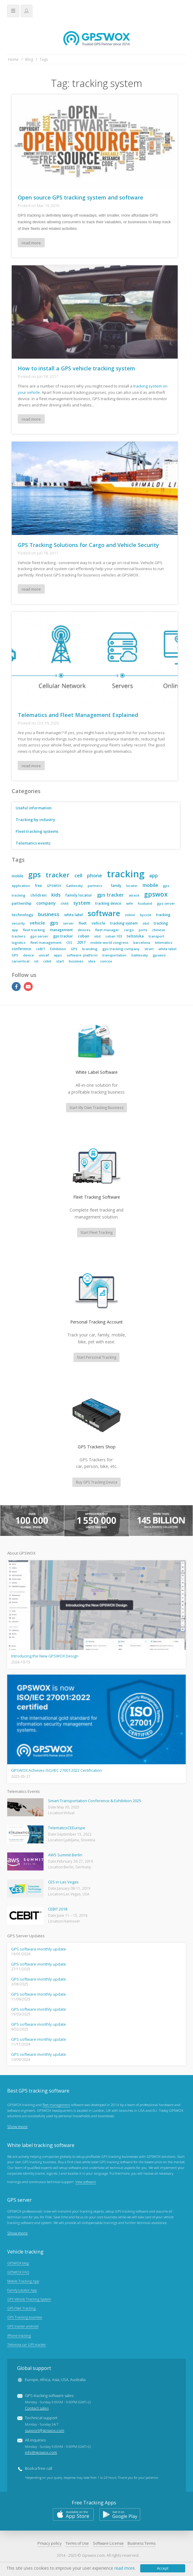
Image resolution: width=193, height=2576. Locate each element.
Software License (108, 2543)
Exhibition (58, 949)
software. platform (82, 955)
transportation (114, 955)
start (60, 961)
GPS (74, 949)
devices (84, 930)
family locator (78, 895)
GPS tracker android (22, 2326)
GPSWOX (54, 885)
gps (34, 874)
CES (69, 942)
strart (149, 949)
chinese (158, 930)
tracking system (124, 923)
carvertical (20, 961)
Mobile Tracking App (23, 2280)
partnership (22, 903)
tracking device (108, 903)
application (21, 885)
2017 (81, 942)
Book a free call (38, 2468)
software (104, 913)
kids (56, 894)
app (153, 875)
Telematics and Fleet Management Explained (78, 714)
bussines (76, 961)
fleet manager (107, 930)
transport (156, 936)
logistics (19, 942)
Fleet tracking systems (37, 831)
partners (95, 885)
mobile (17, 876)
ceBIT (40, 949)
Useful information (34, 808)
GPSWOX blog (18, 2262)
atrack (134, 895)
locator (132, 885)
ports (143, 930)
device (28, 955)
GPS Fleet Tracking (21, 2308)
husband (145, 903)
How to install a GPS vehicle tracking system (76, 368)
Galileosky (74, 885)
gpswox (156, 894)
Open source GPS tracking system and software (80, 197)
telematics (163, 942)
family (116, 885)
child (64, 903)
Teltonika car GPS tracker (26, 2344)
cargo (129, 930)
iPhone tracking (19, 2335)
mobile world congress (109, 942)
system (81, 903)
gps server (166, 903)
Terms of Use (77, 2543)
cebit (47, 961)
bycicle (145, 915)
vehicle (37, 923)
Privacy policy (50, 2543)
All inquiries (58, 2446)
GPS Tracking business (24, 2317)
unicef (44, 955)
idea (91, 961)
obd (146, 923)
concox (106, 961)
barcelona (141, 942)
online (130, 915)
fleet (83, 923)
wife (129, 903)
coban (83, 936)
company (46, 903)
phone (94, 875)
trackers (19, 936)
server (68, 923)
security (18, 923)
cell (78, 875)
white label (73, 914)
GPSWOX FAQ (18, 2271)
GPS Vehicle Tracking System (29, 2298)
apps (58, 955)
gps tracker (110, 894)
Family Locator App (22, 2289)
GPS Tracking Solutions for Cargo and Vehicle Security (88, 544)
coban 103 (113, 936)
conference (21, 948)
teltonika (135, 936)
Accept (162, 2568)
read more (31, 243)
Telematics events (33, 843)
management (61, 929)
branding (90, 949)
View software (85, 2181)
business (48, 914)
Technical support (44, 2424)
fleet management (46, 942)
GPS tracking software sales (58, 2402)
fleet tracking (34, 930)
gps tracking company (121, 949)
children (38, 895)
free (38, 885)
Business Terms (141, 2543)
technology (22, 914)
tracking (125, 873)
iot (36, 961)
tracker (58, 874)
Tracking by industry (35, 819)
